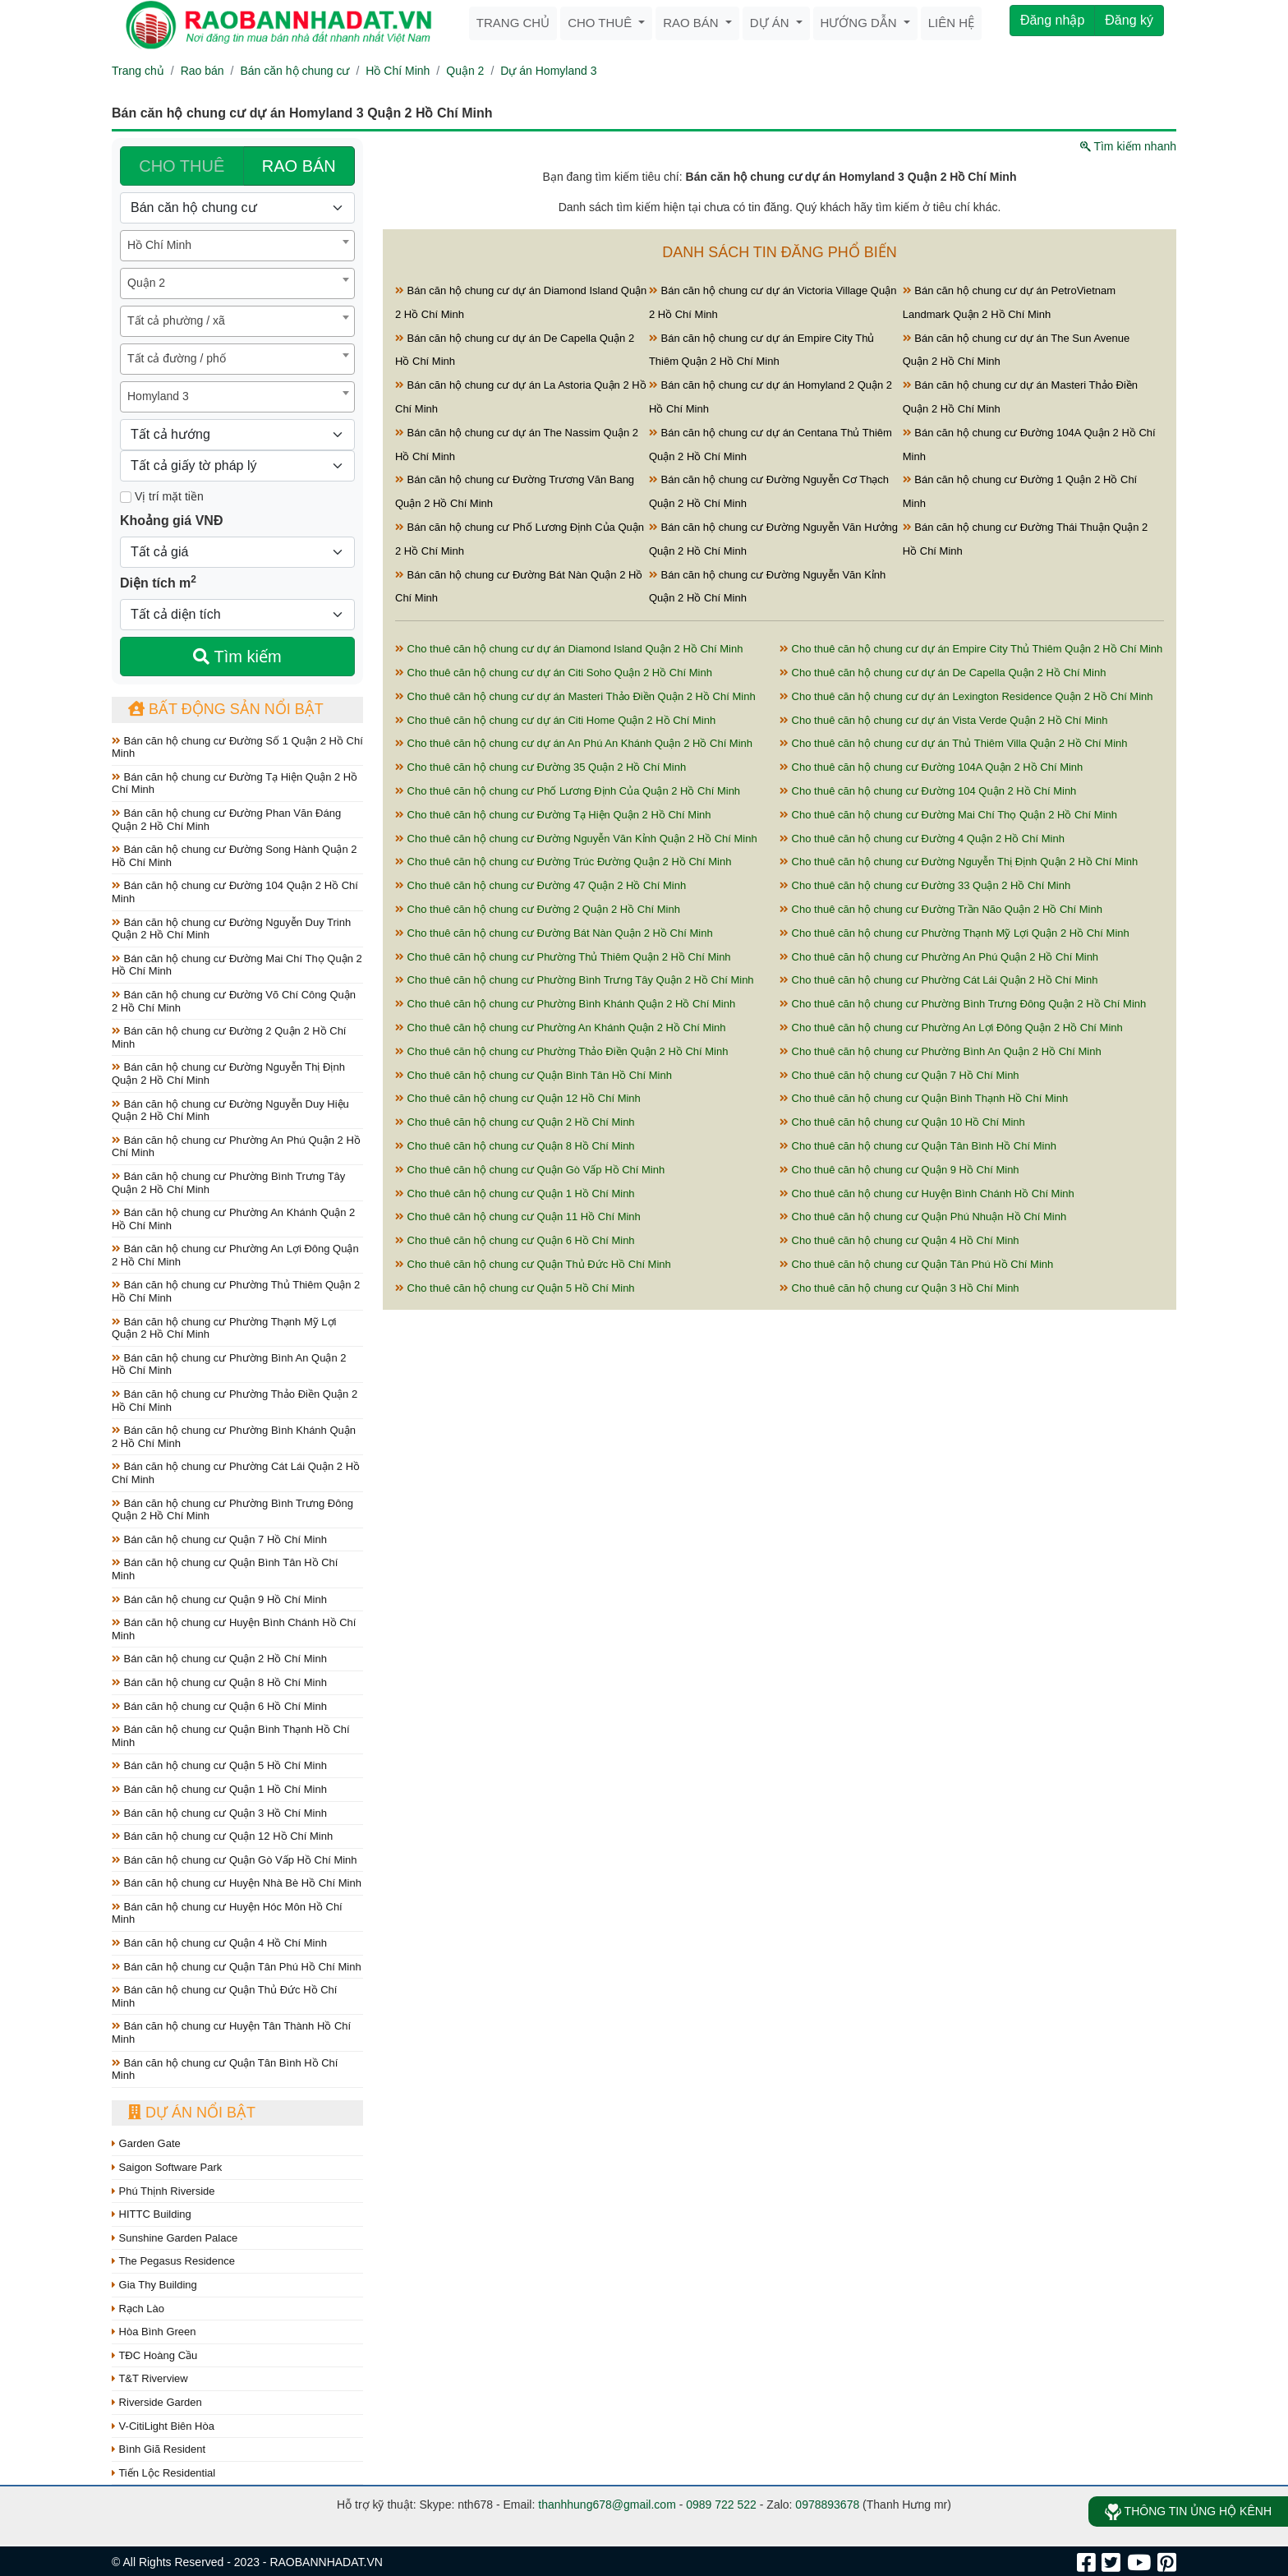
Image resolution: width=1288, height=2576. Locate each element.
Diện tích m (158, 582)
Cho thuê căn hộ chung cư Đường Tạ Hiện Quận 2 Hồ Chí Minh (553, 815)
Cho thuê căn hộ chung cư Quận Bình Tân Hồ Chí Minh (533, 1075)
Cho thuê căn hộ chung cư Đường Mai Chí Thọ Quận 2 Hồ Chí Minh (948, 815)
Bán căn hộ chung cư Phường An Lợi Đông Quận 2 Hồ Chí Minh (235, 1255)
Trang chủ (513, 23)
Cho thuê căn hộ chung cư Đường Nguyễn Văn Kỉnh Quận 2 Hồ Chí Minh (576, 838)
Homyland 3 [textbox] (158, 396)
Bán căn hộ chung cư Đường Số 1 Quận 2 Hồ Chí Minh (237, 747)
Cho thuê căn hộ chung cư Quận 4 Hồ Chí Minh (899, 1240)
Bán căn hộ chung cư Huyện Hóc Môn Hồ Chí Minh (227, 1913)
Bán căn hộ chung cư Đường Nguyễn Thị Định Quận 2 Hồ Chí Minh (228, 1073)
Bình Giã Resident (158, 2449)
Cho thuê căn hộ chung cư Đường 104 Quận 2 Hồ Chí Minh (928, 791)
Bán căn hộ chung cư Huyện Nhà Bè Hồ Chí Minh (236, 1883)
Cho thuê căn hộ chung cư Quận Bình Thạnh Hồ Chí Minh (924, 1098)
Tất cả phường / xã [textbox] (176, 320)
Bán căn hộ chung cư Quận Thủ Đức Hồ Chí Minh (224, 1996)
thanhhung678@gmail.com (607, 2504)
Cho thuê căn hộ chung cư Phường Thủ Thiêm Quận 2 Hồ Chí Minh (563, 957)
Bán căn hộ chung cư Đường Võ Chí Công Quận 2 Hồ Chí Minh (234, 1001)
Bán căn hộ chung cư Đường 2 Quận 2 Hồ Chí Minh (229, 1037)
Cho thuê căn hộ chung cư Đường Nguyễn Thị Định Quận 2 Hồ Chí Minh (959, 861)
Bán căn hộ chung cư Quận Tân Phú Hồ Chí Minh (236, 1967)
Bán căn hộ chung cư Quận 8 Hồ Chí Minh (219, 1682)
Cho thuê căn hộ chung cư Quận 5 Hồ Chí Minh (515, 1288)
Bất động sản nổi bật (226, 709)
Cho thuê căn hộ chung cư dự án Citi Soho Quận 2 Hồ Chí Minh (553, 672)
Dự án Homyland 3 (548, 70)
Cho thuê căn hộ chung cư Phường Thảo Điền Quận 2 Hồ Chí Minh (561, 1051)
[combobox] (237, 245)
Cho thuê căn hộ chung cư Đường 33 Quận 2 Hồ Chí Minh (925, 885)
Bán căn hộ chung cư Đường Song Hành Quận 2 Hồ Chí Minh (234, 856)
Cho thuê (601, 23)
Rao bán (692, 23)
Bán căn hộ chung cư (294, 70)
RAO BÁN (299, 166)
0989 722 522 (721, 2504)
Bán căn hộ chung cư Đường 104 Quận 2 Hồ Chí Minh (235, 892)
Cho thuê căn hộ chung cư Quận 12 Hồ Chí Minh (518, 1098)
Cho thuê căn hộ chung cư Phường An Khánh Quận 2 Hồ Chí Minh (560, 1027)
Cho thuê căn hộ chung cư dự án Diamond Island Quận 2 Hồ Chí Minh (569, 649)
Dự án (771, 23)
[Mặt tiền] (125, 497)
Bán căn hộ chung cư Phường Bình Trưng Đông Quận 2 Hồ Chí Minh (232, 1510)
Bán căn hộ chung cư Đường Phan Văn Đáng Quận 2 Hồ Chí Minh (226, 819)
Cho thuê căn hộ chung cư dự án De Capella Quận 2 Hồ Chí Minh (943, 672)
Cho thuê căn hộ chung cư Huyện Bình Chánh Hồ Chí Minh (927, 1193)
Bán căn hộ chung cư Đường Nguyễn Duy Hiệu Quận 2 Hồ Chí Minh (230, 1110)
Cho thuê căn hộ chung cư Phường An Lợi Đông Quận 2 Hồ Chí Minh (951, 1027)
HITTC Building (151, 2214)
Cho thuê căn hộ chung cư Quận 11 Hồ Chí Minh (518, 1216)
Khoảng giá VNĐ (171, 521)
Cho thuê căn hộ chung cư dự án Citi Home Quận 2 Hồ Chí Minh (555, 720)
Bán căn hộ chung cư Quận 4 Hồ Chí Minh (219, 1943)
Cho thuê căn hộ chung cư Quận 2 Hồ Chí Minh (515, 1122)
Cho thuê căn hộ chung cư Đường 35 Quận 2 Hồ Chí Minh (540, 767)
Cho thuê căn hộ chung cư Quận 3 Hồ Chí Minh (899, 1288)
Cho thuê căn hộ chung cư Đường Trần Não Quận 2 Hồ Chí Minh (941, 909)
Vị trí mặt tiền (162, 496)
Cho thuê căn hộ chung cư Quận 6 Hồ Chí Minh (515, 1240)
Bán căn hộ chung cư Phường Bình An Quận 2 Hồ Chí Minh (229, 1364)
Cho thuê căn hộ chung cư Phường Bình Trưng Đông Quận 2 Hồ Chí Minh (963, 1004)
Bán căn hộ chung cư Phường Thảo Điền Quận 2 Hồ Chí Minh (234, 1400)
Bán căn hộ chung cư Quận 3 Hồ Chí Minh (219, 1813)
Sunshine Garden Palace (174, 2238)
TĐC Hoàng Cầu (154, 2355)
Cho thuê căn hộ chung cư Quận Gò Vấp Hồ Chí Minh (530, 1170)
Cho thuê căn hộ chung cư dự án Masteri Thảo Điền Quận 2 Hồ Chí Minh (575, 696)
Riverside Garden (157, 2402)
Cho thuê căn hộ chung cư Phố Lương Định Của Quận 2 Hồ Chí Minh (567, 791)
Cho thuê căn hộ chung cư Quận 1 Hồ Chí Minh (515, 1193)
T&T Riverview (150, 2378)
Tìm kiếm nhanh (1128, 146)
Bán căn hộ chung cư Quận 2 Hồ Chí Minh (219, 1658)
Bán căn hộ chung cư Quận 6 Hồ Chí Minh (219, 1706)
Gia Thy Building (154, 2285)
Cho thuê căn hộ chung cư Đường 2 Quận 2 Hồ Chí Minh (537, 909)
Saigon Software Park (167, 2167)
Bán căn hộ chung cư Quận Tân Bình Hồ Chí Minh (225, 2069)
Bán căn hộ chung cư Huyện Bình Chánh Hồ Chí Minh (234, 1629)
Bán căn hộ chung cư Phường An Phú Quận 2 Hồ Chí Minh (236, 1146)
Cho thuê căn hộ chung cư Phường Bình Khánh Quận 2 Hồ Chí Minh (565, 1004)
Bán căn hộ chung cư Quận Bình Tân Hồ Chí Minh (225, 1569)
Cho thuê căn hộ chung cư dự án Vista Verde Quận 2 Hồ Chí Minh (943, 720)
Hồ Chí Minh (398, 70)
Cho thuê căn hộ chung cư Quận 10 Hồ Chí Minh (902, 1122)
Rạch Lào (138, 2308)
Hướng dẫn (860, 23)
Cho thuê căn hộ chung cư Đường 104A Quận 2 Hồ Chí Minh (931, 767)
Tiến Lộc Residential (163, 2473)
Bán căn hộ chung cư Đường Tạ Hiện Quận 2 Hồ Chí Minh (234, 783)
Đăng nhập (1052, 20)
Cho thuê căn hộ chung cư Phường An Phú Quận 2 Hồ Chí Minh (939, 957)
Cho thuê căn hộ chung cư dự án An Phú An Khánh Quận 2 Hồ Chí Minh (573, 743)
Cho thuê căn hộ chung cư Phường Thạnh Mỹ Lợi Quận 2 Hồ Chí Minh (954, 933)
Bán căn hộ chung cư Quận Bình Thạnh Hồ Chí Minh (231, 1736)
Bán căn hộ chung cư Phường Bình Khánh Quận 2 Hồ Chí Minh (234, 1436)
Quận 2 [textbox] (146, 282)
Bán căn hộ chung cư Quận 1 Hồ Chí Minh (219, 1789)
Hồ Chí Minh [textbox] (159, 244)
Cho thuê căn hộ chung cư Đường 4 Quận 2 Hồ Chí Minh (922, 838)
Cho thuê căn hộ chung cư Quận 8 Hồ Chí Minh (515, 1146)
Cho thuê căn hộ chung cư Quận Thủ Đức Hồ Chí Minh (533, 1264)
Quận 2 (465, 70)
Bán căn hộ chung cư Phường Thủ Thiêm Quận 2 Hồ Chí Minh (236, 1291)
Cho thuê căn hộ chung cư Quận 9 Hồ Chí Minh (899, 1170)
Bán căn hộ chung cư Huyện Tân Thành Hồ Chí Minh (231, 2032)
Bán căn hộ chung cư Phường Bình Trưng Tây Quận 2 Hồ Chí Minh (228, 1183)
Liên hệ (951, 23)
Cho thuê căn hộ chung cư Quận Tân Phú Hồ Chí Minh (916, 1264)
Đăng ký (1129, 20)
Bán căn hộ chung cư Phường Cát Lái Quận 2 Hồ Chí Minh (236, 1473)
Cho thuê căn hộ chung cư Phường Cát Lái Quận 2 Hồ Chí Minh (938, 980)
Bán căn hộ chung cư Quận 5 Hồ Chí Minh (219, 1765)
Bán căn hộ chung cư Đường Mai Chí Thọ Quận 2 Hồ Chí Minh (237, 965)
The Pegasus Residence (173, 2261)
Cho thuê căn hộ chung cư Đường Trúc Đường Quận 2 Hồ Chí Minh (563, 861)
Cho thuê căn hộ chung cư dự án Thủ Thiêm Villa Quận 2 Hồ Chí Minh (954, 743)
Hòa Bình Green (154, 2331)
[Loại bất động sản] (237, 207)
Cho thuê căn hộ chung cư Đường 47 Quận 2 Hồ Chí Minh (540, 885)
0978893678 (827, 2504)
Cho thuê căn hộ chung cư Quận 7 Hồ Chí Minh (899, 1075)
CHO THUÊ (181, 166)
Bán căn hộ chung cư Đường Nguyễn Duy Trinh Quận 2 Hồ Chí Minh (231, 929)
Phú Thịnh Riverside (163, 2191)
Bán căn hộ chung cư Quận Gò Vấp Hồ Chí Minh (234, 1860)
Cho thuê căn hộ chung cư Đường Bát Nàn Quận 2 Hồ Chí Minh (554, 933)
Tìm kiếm (237, 656)
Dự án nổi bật (191, 2112)
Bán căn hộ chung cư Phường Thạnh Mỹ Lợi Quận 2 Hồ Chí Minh (224, 1328)
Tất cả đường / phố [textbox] (176, 358)
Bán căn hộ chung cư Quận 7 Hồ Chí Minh (219, 1539)
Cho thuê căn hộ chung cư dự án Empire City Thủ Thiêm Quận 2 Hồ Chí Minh (971, 649)
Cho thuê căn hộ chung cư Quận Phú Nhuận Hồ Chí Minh (923, 1216)
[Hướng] (237, 434)
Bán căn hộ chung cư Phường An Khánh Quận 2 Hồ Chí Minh (233, 1219)
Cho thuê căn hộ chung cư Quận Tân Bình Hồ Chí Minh (918, 1146)
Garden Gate (146, 2143)
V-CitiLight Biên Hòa (163, 2426)
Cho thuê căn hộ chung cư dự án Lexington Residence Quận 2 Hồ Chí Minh (966, 696)
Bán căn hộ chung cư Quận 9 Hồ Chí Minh (219, 1599)
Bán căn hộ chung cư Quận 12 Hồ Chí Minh (222, 1836)
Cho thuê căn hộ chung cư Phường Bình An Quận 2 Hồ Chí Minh (941, 1051)
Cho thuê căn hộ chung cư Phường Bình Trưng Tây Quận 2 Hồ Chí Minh (574, 980)
